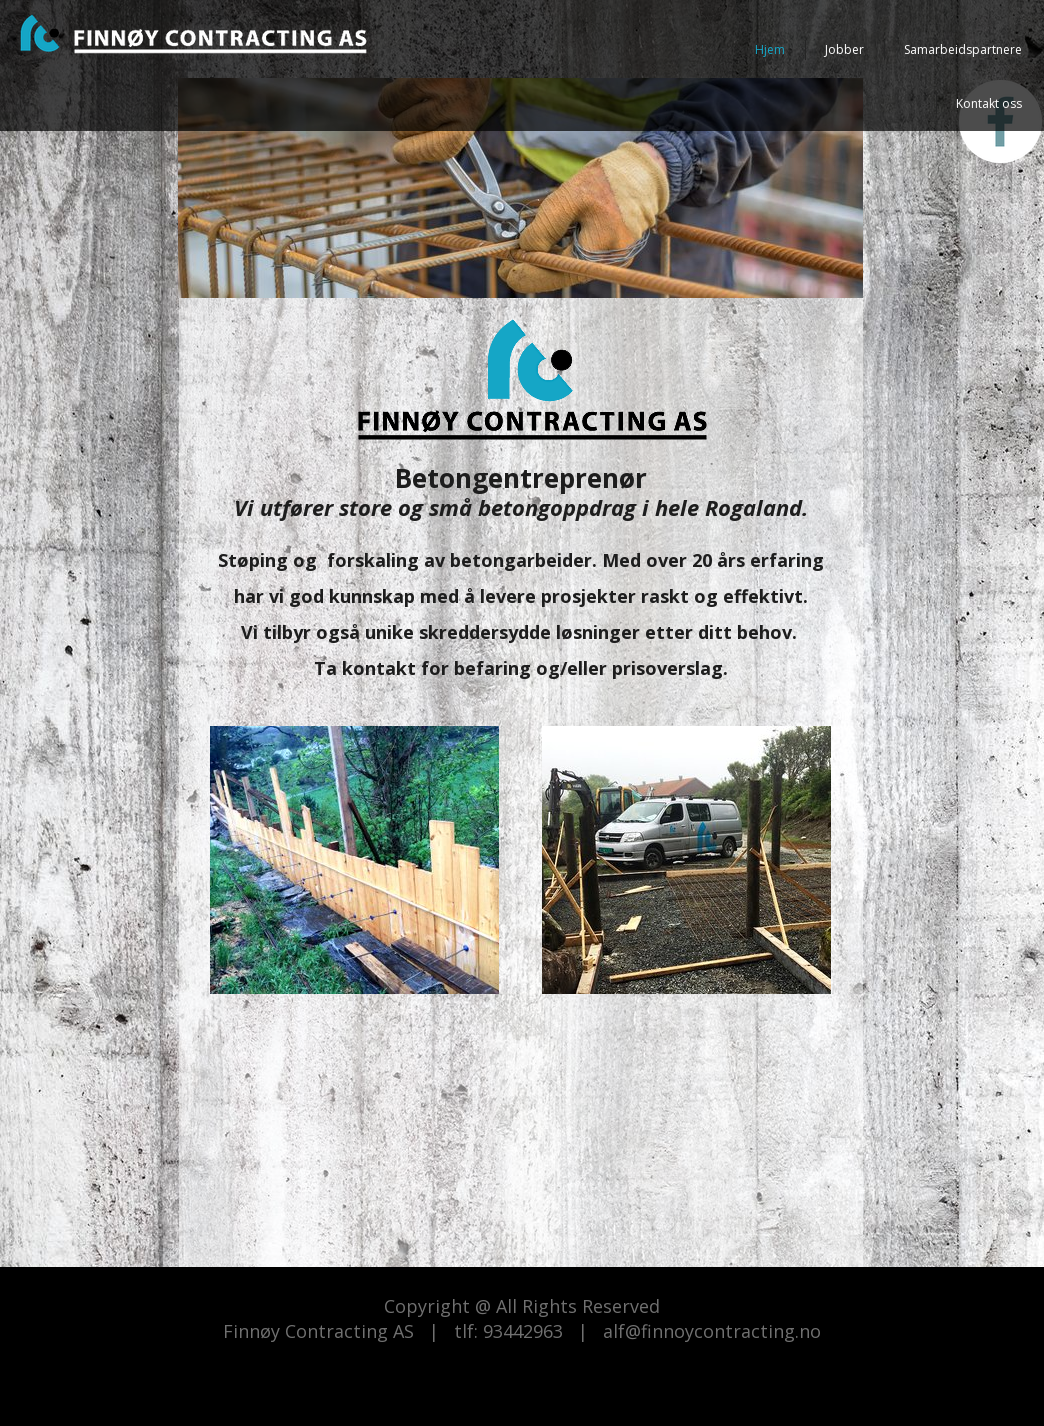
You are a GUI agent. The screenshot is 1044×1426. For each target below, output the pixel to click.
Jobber (844, 49)
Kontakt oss (989, 103)
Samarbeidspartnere (963, 49)
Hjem (770, 49)
